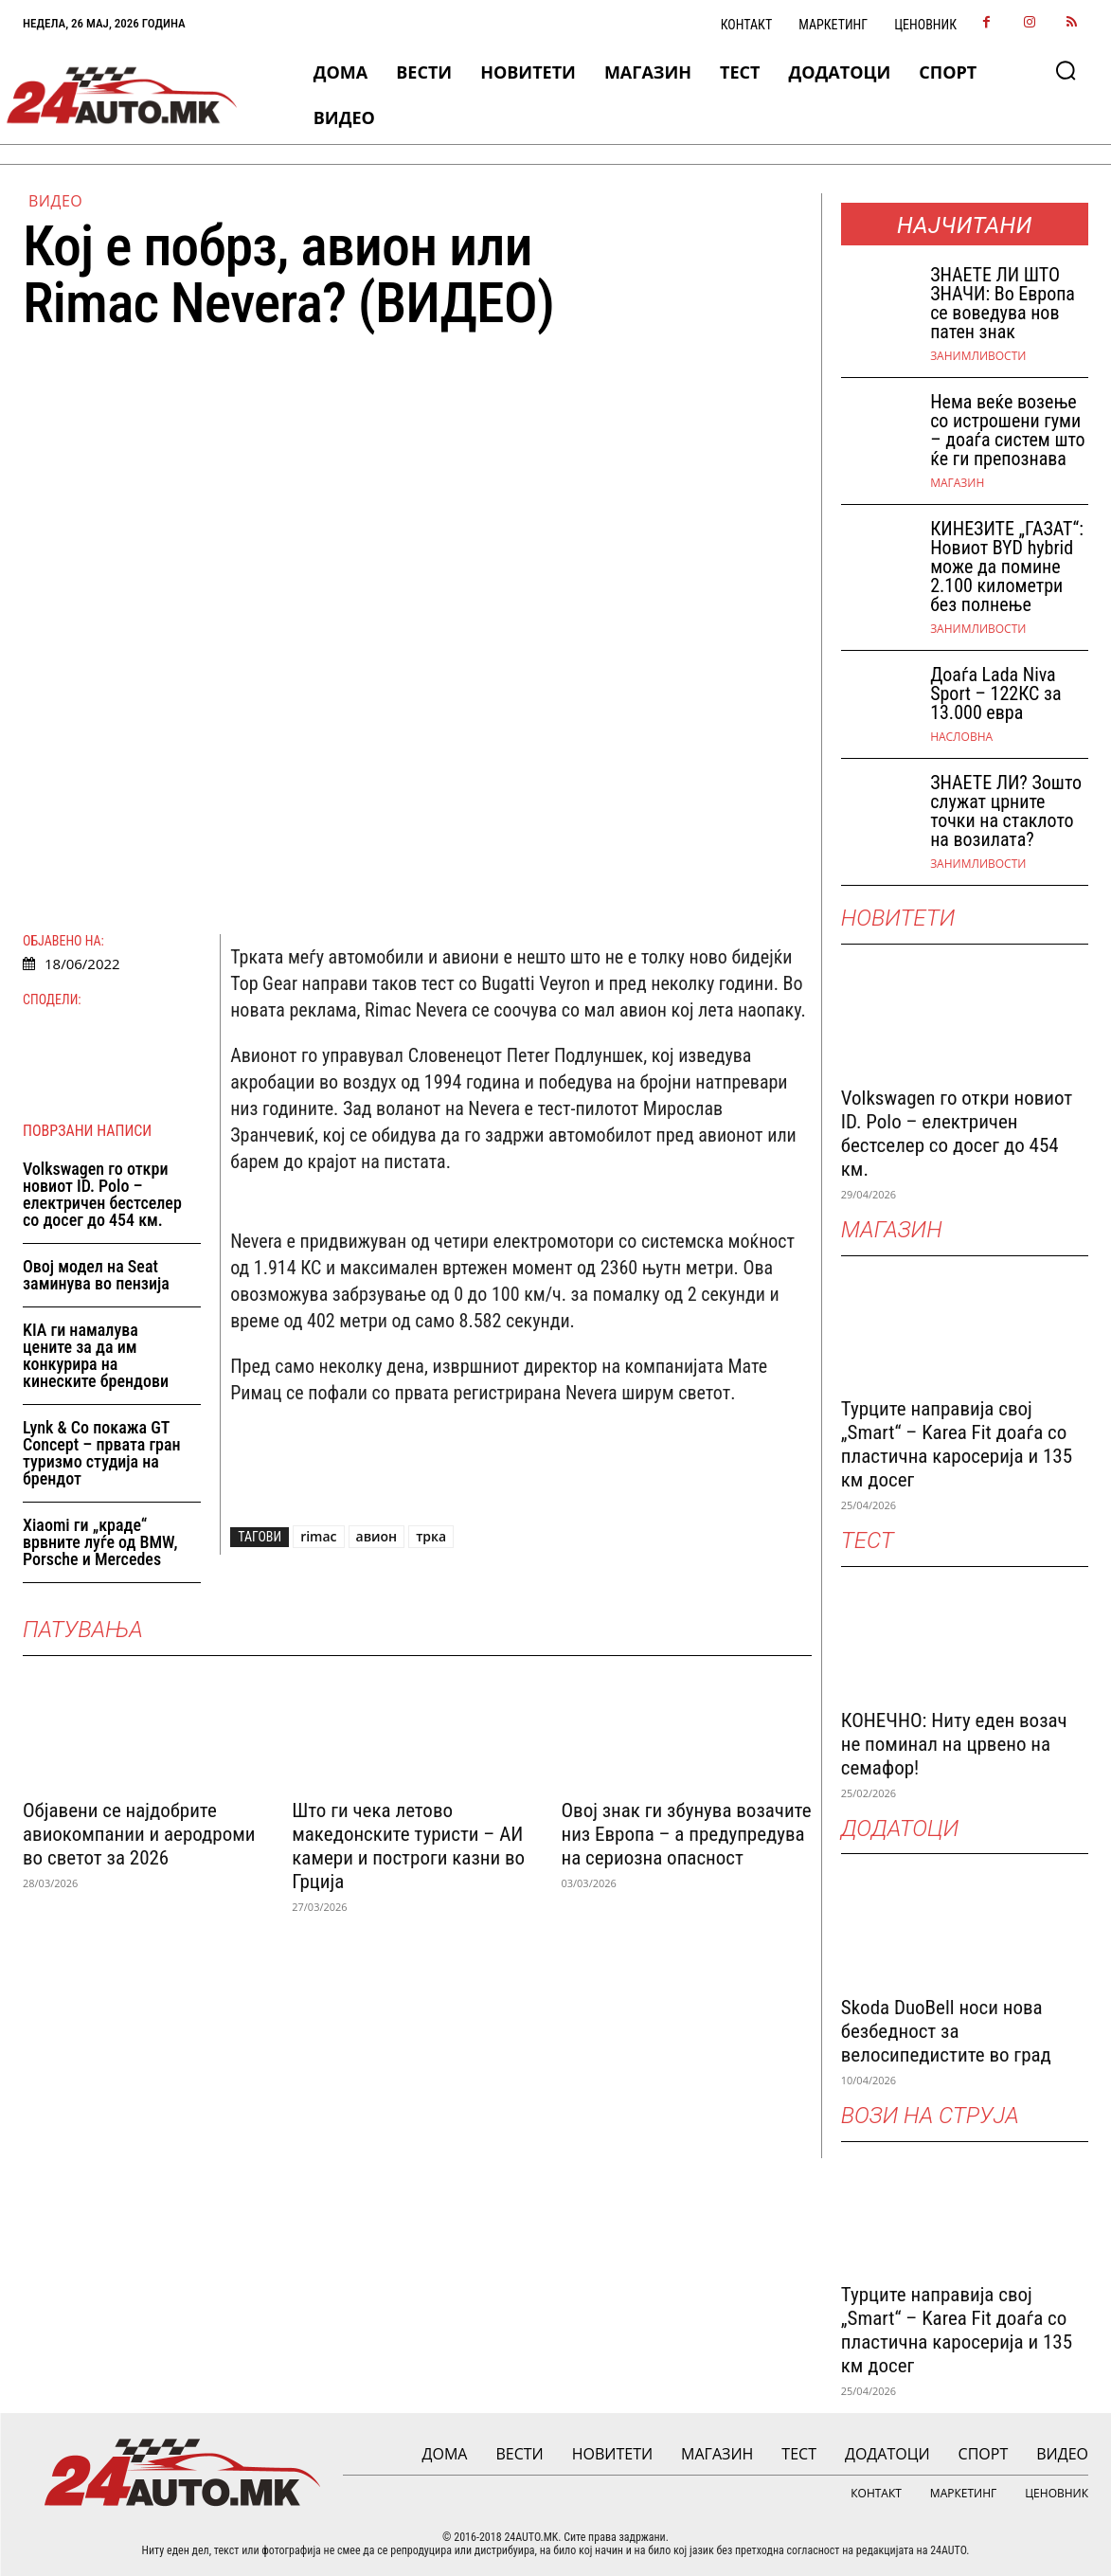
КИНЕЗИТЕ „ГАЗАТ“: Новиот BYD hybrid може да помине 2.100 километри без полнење (1007, 566)
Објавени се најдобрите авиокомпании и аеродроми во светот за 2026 (139, 1834)
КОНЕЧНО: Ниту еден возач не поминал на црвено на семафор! (954, 1744)
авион (377, 1536)
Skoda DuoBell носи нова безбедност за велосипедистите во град (946, 2031)
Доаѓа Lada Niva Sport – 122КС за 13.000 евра (995, 693)
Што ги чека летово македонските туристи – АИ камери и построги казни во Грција (408, 1846)
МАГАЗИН (957, 483)
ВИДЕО (55, 200)
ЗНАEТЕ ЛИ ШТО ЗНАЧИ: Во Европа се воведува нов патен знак (1002, 303)
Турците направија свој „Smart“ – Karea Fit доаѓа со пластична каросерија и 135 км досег (956, 1444)
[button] (1065, 70)
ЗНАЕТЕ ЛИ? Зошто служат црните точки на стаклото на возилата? (1006, 811)
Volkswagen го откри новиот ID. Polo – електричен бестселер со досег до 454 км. (102, 1194)
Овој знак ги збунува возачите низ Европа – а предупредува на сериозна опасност (686, 1834)
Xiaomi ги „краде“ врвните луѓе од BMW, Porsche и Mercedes (100, 1542)
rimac (318, 1536)
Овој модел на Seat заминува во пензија (96, 1274)
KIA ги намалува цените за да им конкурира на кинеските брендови (96, 1355)
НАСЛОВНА (961, 737)
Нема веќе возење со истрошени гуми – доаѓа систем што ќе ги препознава (1007, 430)
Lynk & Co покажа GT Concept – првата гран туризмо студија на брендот (102, 1452)
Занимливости (978, 356)
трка (431, 1536)
